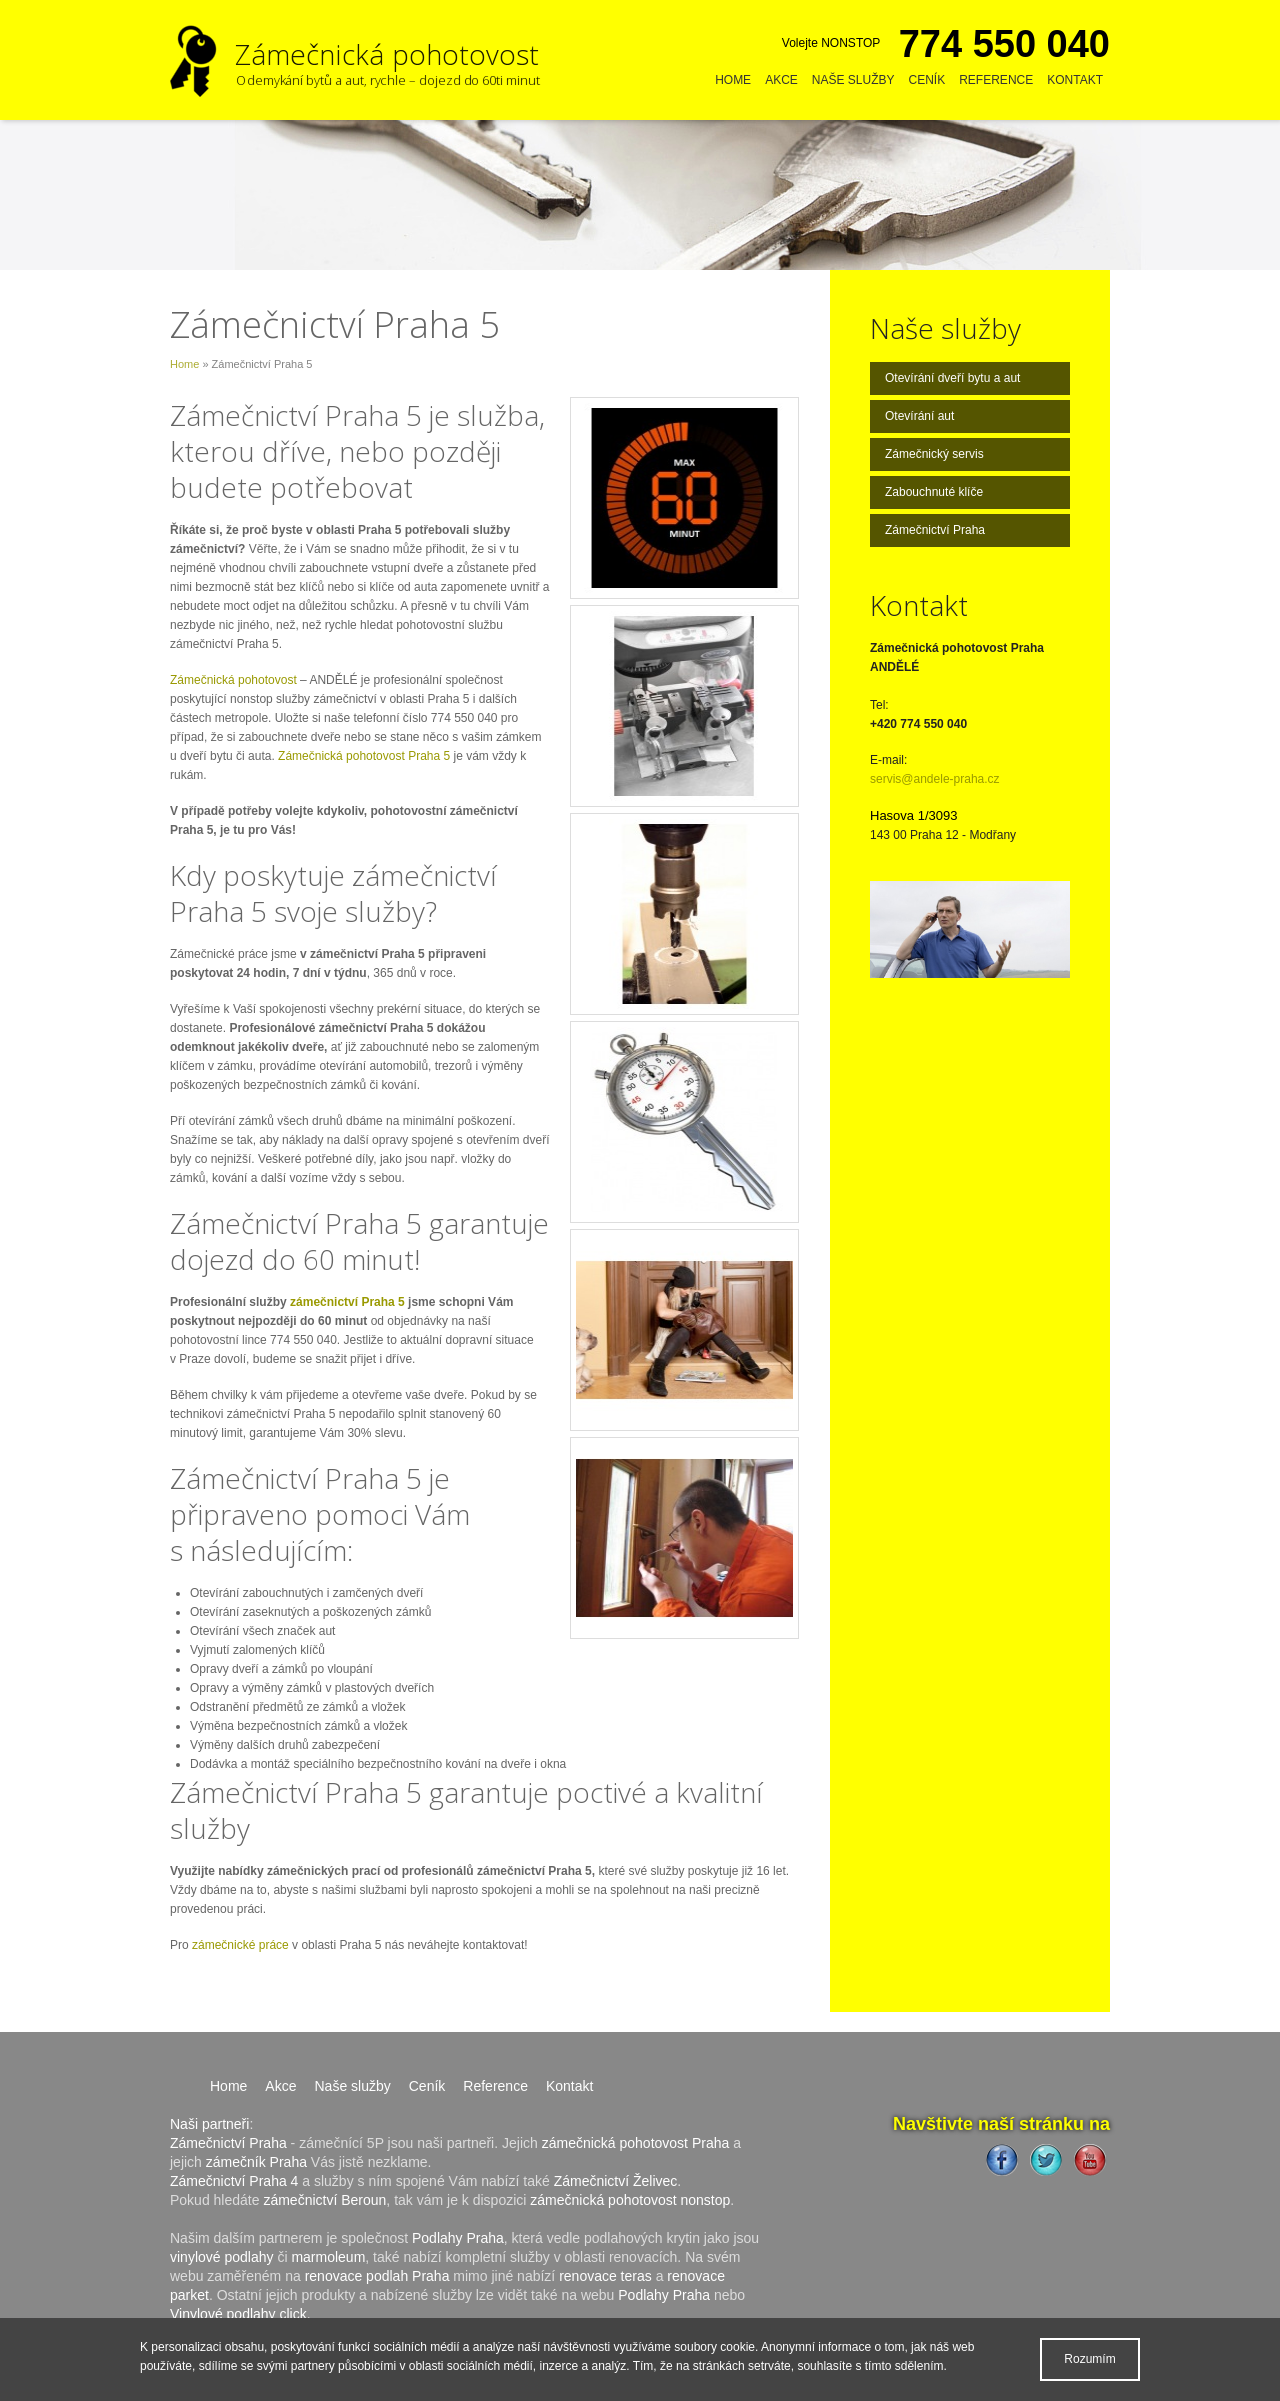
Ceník (927, 80)
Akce (781, 80)
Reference (996, 80)
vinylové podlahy (222, 2257)
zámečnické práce (240, 1945)
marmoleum (328, 2257)
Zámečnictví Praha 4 (234, 2181)
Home (733, 80)
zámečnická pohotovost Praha (636, 2143)
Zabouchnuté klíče (934, 492)
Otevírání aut (919, 416)
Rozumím (1089, 2359)
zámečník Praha (256, 2162)
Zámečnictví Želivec (616, 2181)
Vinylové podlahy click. (240, 2314)
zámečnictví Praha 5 (347, 1302)
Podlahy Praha (458, 2238)
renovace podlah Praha (377, 2276)
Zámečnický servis (934, 454)
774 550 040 (1004, 44)
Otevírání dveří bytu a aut (952, 378)
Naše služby (853, 80)
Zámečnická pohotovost (233, 680)
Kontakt (1075, 80)
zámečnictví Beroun (324, 2200)
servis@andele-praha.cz (935, 779)
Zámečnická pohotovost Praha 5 (364, 756)
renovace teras (605, 2276)
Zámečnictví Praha (935, 530)
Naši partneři (209, 2124)
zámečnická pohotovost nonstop (630, 2200)
